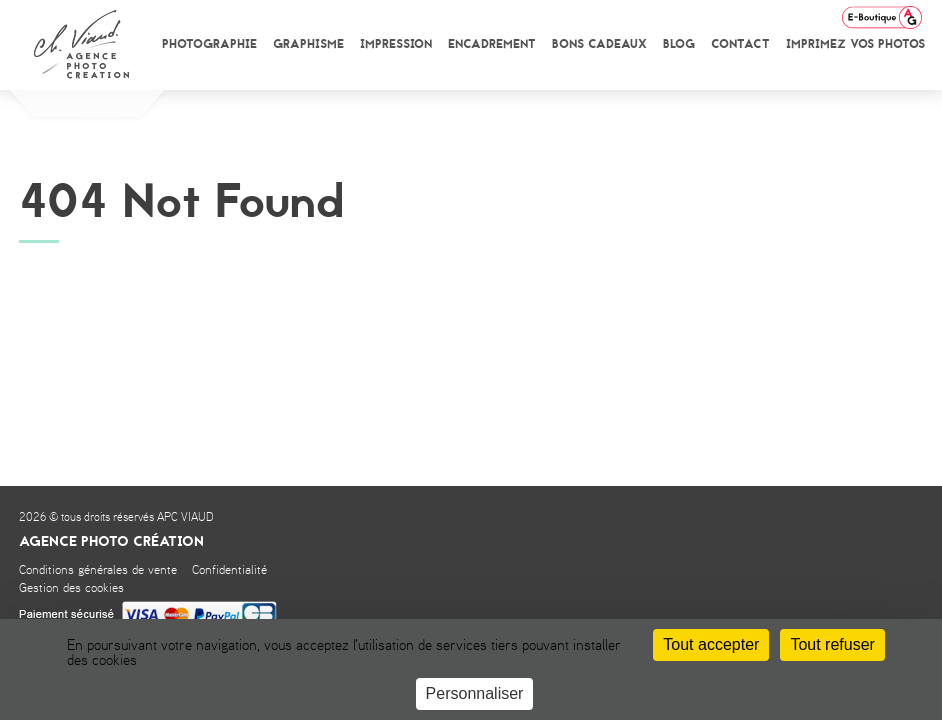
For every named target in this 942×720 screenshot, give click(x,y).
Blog (679, 44)
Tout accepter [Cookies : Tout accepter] (711, 644)
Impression (396, 44)
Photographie (209, 44)
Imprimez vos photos (855, 44)
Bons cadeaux (599, 44)
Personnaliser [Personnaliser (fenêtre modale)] (475, 693)
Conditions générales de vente (98, 570)
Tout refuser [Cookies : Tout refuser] (832, 644)
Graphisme (308, 44)
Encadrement (492, 44)
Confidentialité (229, 570)
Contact (740, 44)
